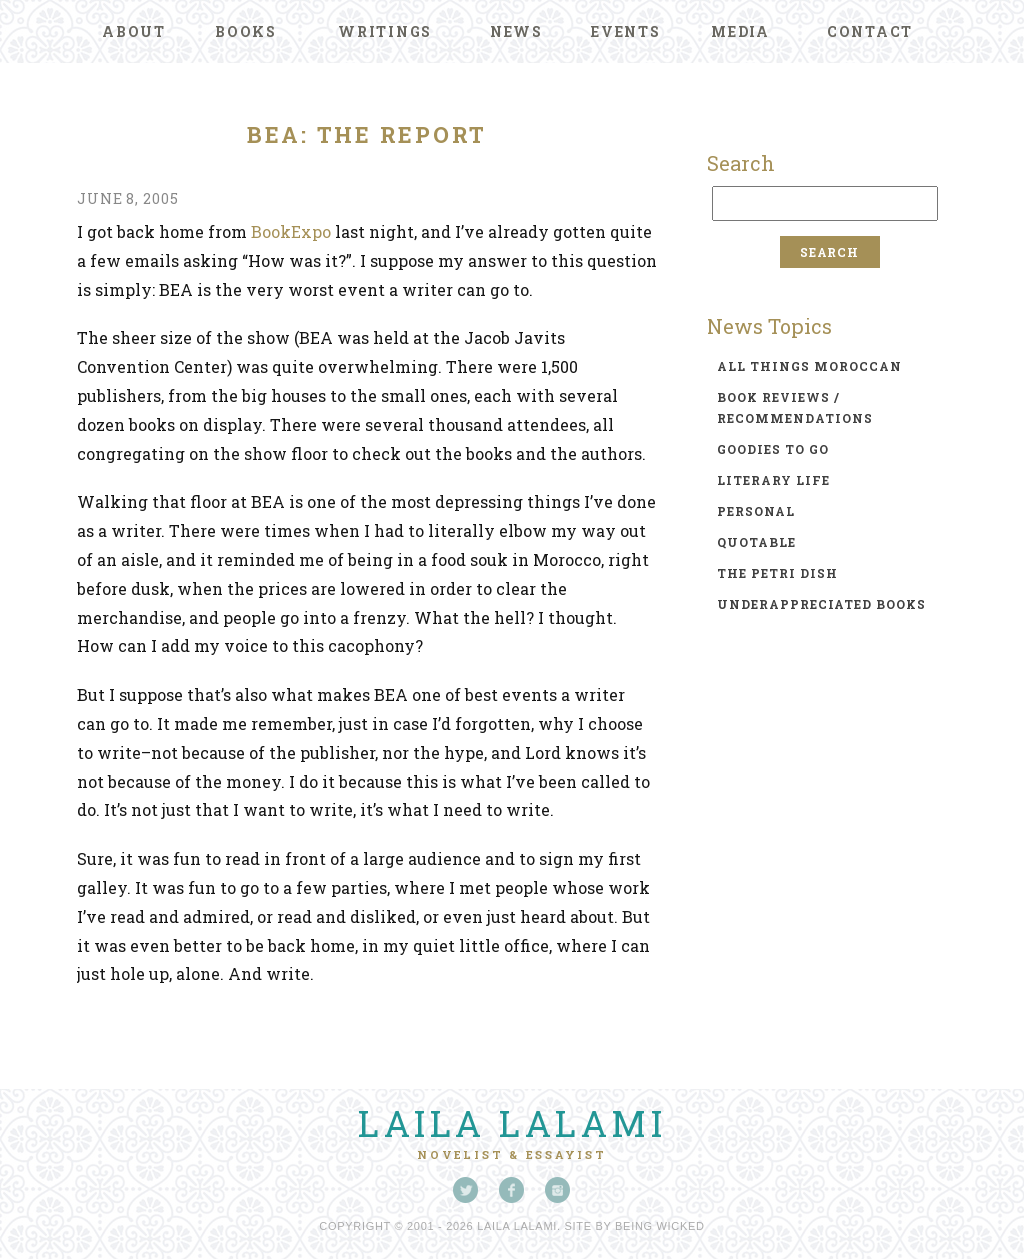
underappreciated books (821, 604)
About (134, 31)
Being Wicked (660, 1226)
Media (740, 31)
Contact (870, 31)
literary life (773, 480)
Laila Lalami (512, 1123)
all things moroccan (809, 366)
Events (626, 31)
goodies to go (773, 449)
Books (246, 31)
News (516, 31)
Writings (385, 31)
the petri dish (777, 573)
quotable (756, 542)
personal (756, 511)
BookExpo (291, 231)
